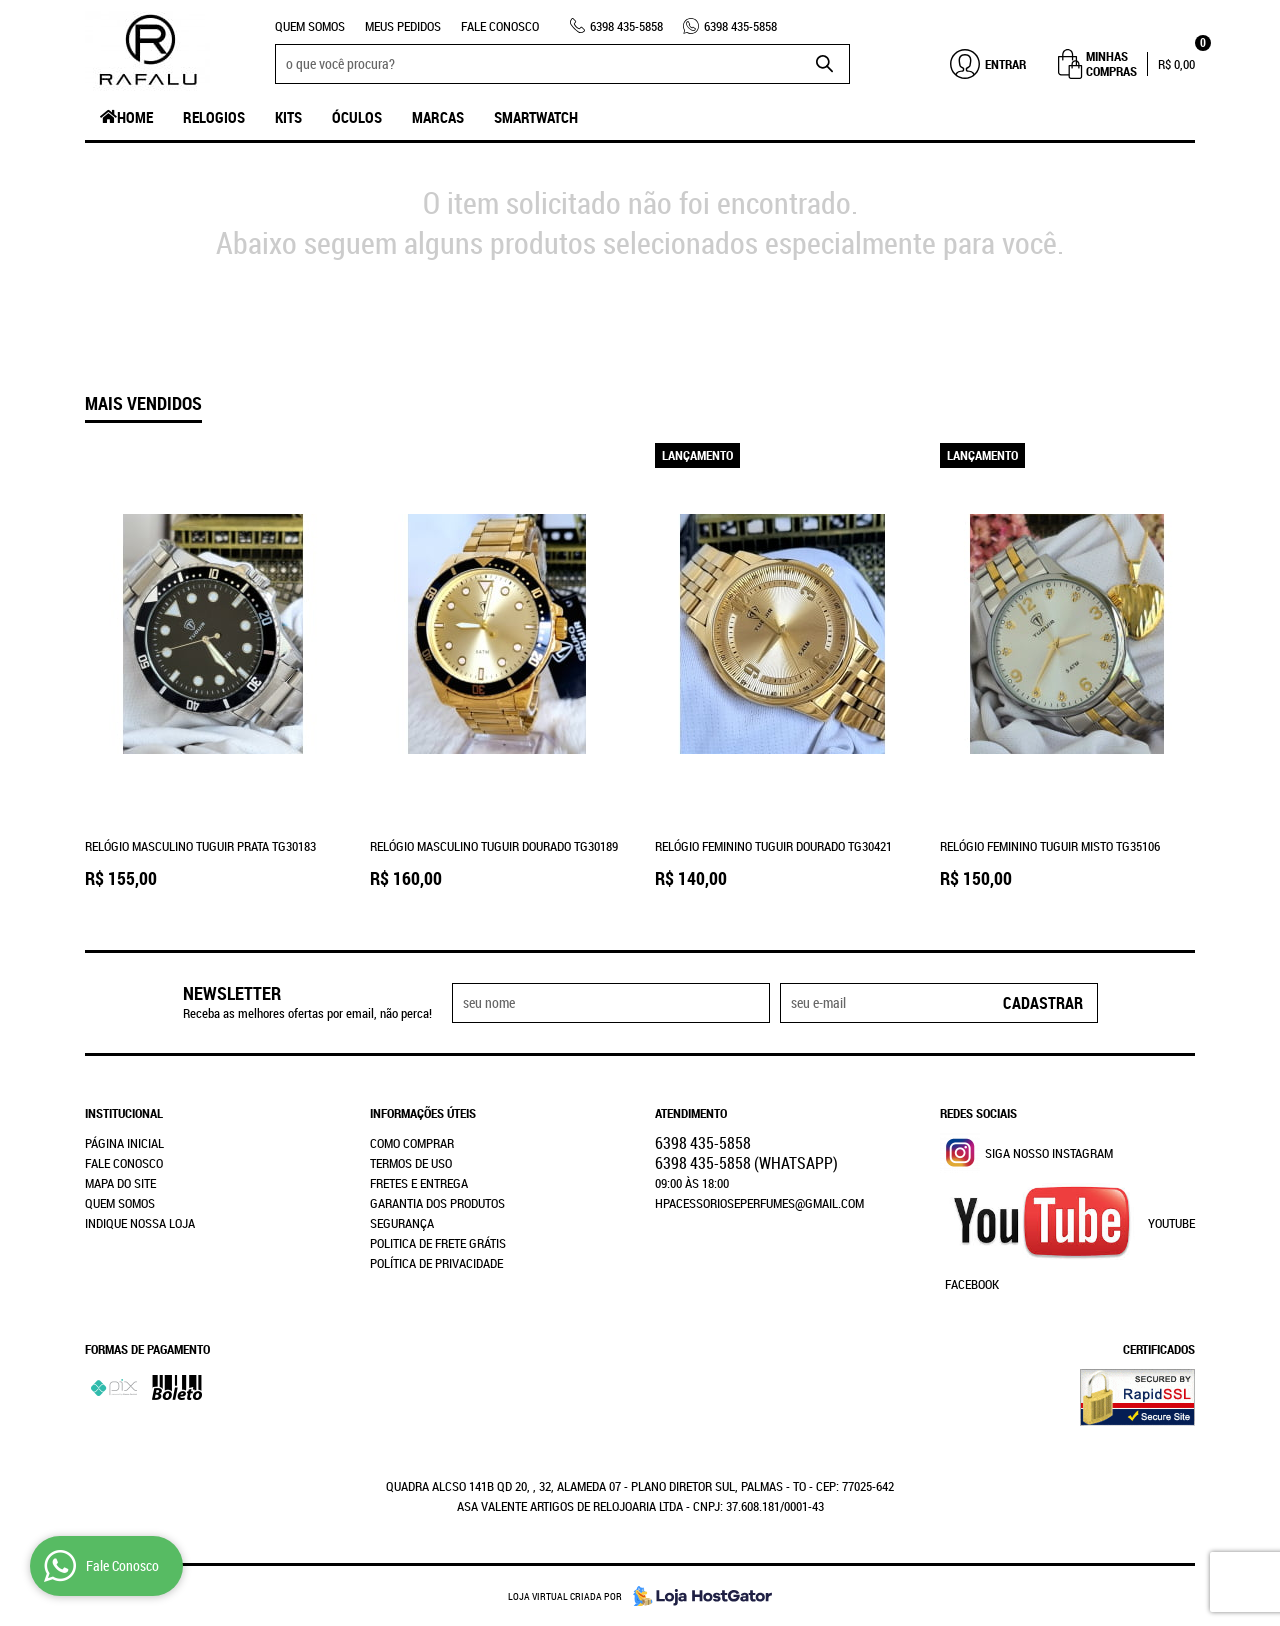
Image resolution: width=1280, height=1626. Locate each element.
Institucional (124, 1113)
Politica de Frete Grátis (438, 1243)
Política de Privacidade (436, 1263)
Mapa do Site (120, 1183)
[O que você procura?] (825, 64)
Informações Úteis (423, 1113)
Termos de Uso (411, 1163)
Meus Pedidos (403, 26)
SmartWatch (536, 117)
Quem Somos (310, 26)
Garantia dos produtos (437, 1203)
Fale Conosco (500, 26)
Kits (288, 117)
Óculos (357, 117)
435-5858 (626, 26)
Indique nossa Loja (140, 1223)
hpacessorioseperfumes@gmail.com (759, 1203)
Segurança (402, 1223)
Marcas (438, 117)
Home (135, 117)
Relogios (214, 117)
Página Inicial (124, 1143)
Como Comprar (412, 1143)
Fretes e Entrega (419, 1183)
